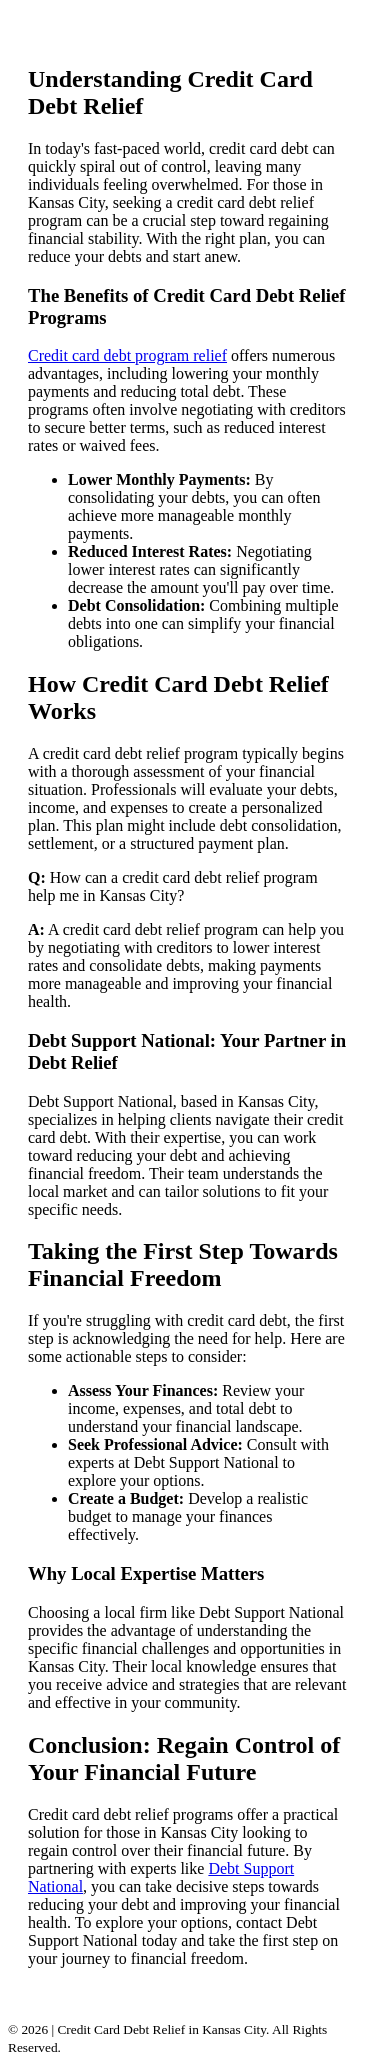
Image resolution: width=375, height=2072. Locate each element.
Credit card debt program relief (127, 355)
